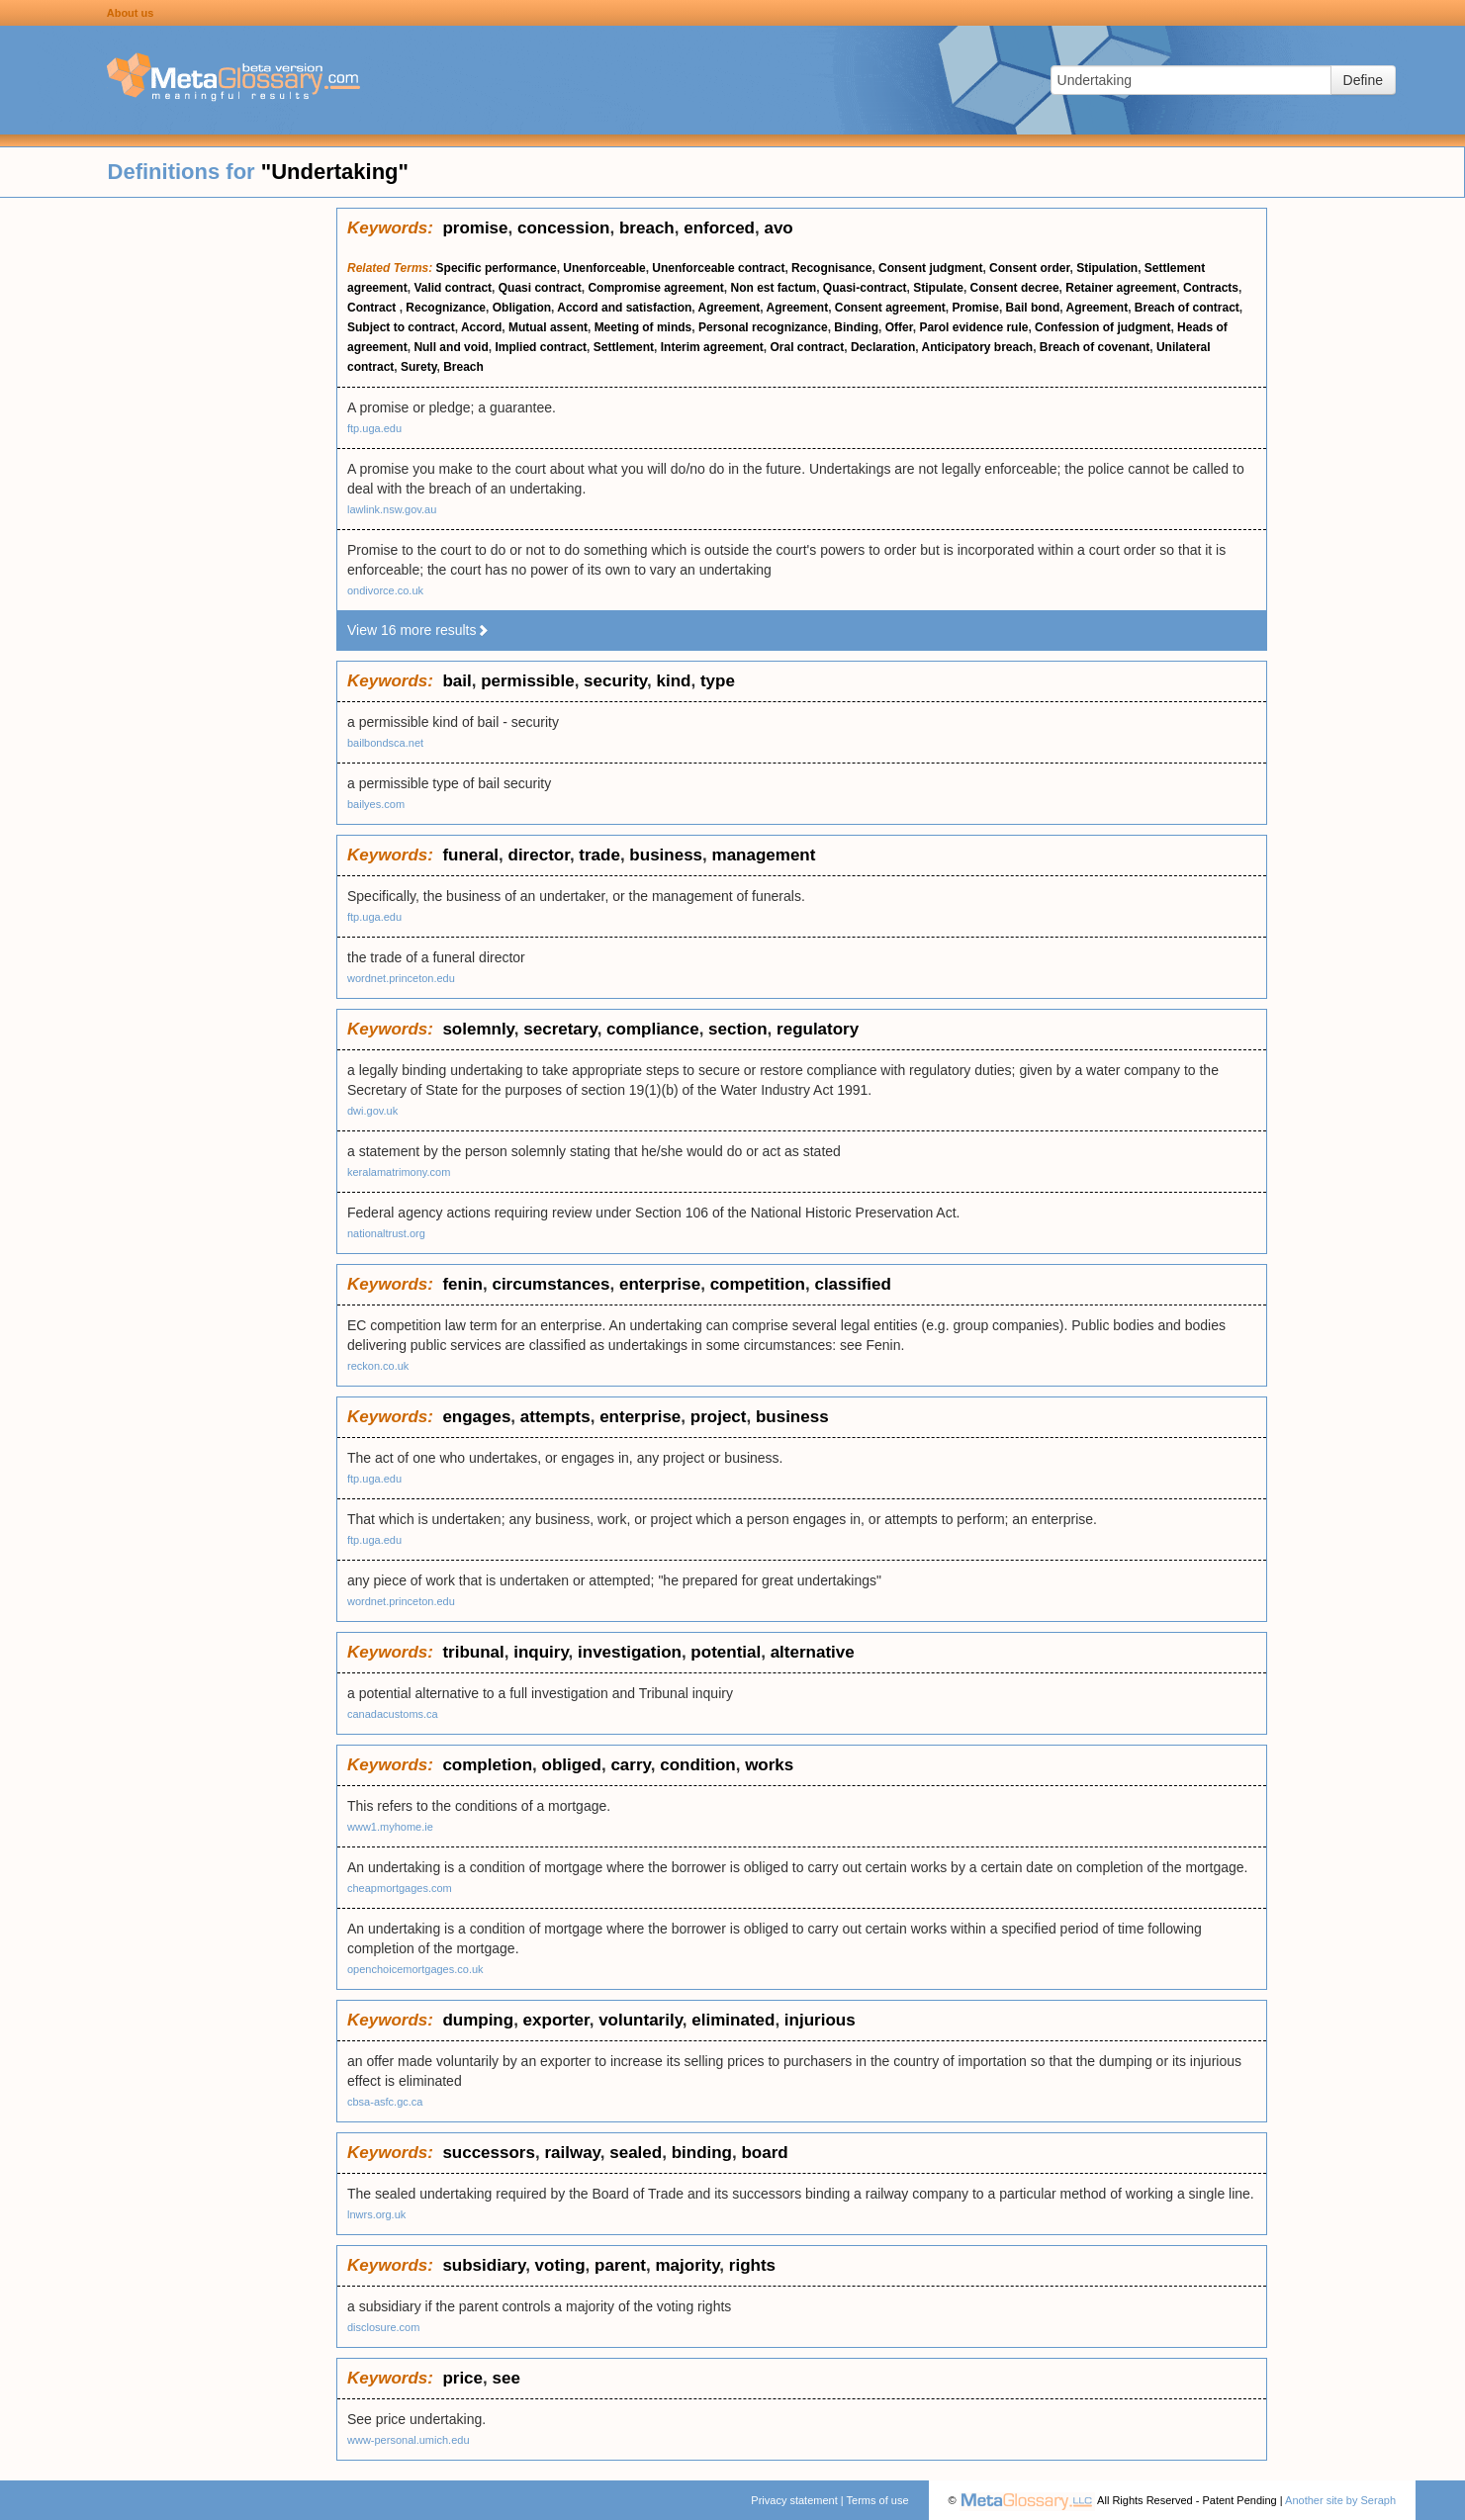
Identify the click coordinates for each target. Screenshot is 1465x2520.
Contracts (1210, 288)
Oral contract (808, 347)
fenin (462, 1284)
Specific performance (496, 268)
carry (630, 1764)
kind (673, 681)
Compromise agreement (655, 288)
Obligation (522, 308)
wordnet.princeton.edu (401, 978)
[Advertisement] (168, 504)
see (505, 2378)
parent (620, 2265)
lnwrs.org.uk (376, 2214)
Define (1363, 80)
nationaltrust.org (386, 1233)
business (665, 855)
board (764, 2152)
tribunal (473, 1652)
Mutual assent (548, 327)
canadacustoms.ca (392, 1714)
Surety (418, 367)
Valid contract (452, 288)
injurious (820, 2020)
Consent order (1029, 268)
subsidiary (483, 2265)
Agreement (729, 308)
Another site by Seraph (1340, 2500)
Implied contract (541, 347)
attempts (555, 1416)
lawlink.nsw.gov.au (391, 509)
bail (456, 681)
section (738, 1029)
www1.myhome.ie (390, 1827)
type (717, 681)
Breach (463, 367)
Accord (481, 327)
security (615, 681)
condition (697, 1764)
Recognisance (831, 268)
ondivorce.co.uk (385, 590)
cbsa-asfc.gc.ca (384, 2102)
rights (752, 2265)
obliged (571, 1764)
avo (778, 228)
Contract (373, 308)
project (718, 1416)
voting (560, 2265)
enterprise (659, 1284)
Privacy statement (794, 2500)
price (462, 2378)
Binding (856, 327)
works (769, 1764)
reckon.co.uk (378, 1366)
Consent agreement (890, 308)
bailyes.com (376, 804)
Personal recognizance (763, 327)
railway (571, 2152)
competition (757, 1284)
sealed (635, 2152)
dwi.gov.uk (372, 1111)
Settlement (624, 347)
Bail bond (1033, 308)
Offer (899, 327)
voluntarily (640, 2020)
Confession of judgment (1102, 327)
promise (474, 228)
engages (476, 1416)
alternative (813, 1652)
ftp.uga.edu (374, 428)
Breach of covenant (1094, 347)
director (539, 855)
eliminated (733, 2020)
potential (725, 1652)
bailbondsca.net (385, 743)
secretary (559, 1029)
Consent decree (1014, 288)
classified (852, 1284)
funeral (470, 855)
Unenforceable (604, 268)
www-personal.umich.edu (408, 2440)
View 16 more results (418, 630)
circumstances (550, 1284)
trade (599, 855)
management (764, 855)
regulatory (818, 1029)
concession (563, 228)
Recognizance (446, 308)
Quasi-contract (865, 288)
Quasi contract (540, 288)
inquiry (540, 1652)
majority (687, 2265)
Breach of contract (1187, 308)
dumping (477, 2020)
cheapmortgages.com (399, 1888)
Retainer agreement (1120, 288)
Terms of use (878, 2500)
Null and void (450, 347)
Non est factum (774, 288)
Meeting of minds (643, 327)
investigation (630, 1652)
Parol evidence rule (973, 327)
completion (487, 1764)
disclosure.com (383, 2327)
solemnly (477, 1029)
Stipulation (1107, 268)
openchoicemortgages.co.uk (415, 1969)
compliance (652, 1029)
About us (130, 13)
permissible (528, 681)
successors (488, 2152)
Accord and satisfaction (624, 308)
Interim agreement (712, 347)
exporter (556, 2020)
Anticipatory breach (977, 347)
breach (647, 228)
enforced (719, 228)
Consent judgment (930, 268)
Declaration (883, 347)
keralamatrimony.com (398, 1172)
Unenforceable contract (718, 268)
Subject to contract (401, 327)
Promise (976, 308)
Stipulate (938, 288)
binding (702, 2152)
